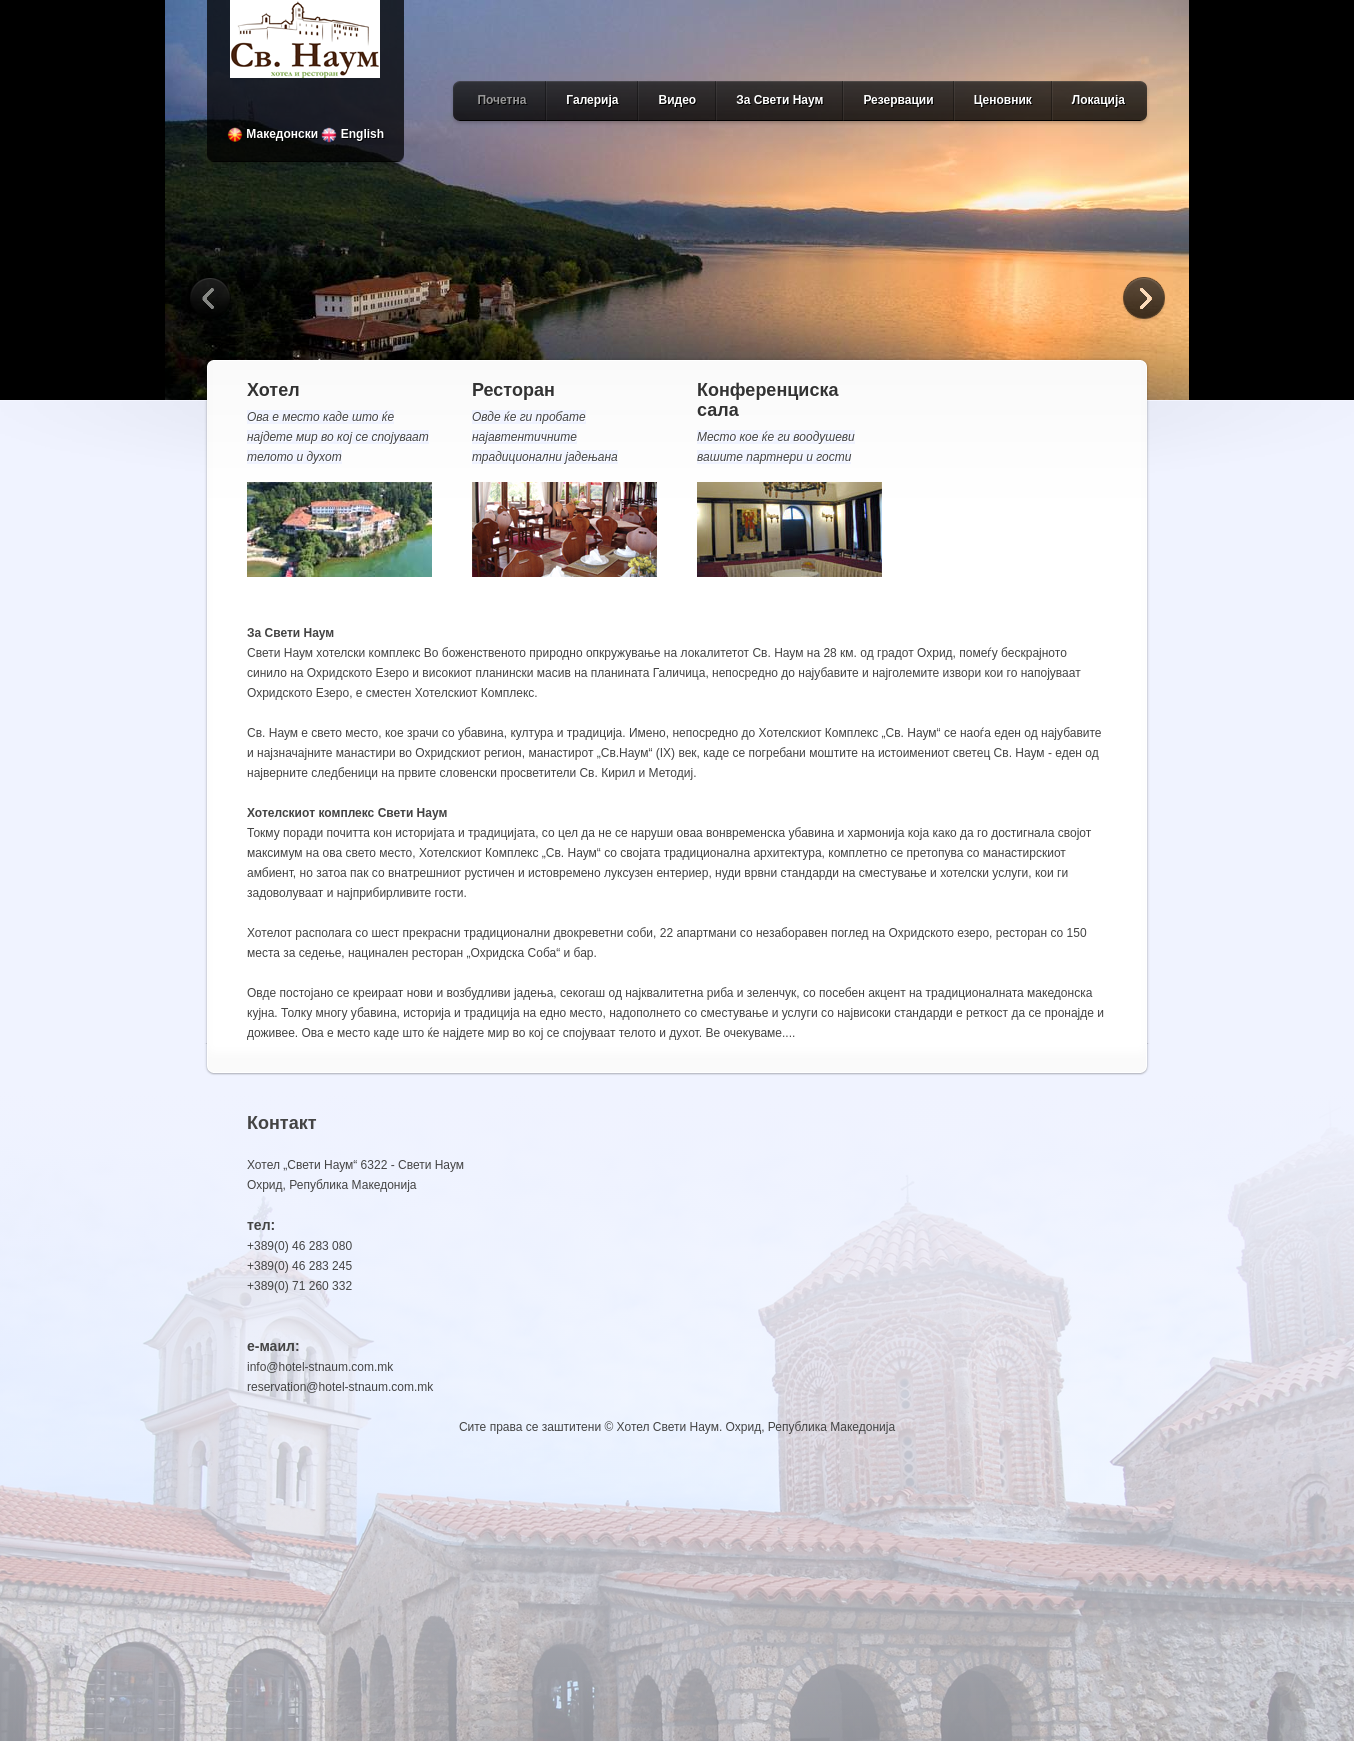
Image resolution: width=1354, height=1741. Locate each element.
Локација (1098, 100)
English (352, 134)
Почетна (501, 100)
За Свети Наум (779, 100)
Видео (677, 100)
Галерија (592, 100)
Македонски (272, 134)
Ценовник (1003, 100)
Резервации (898, 100)
